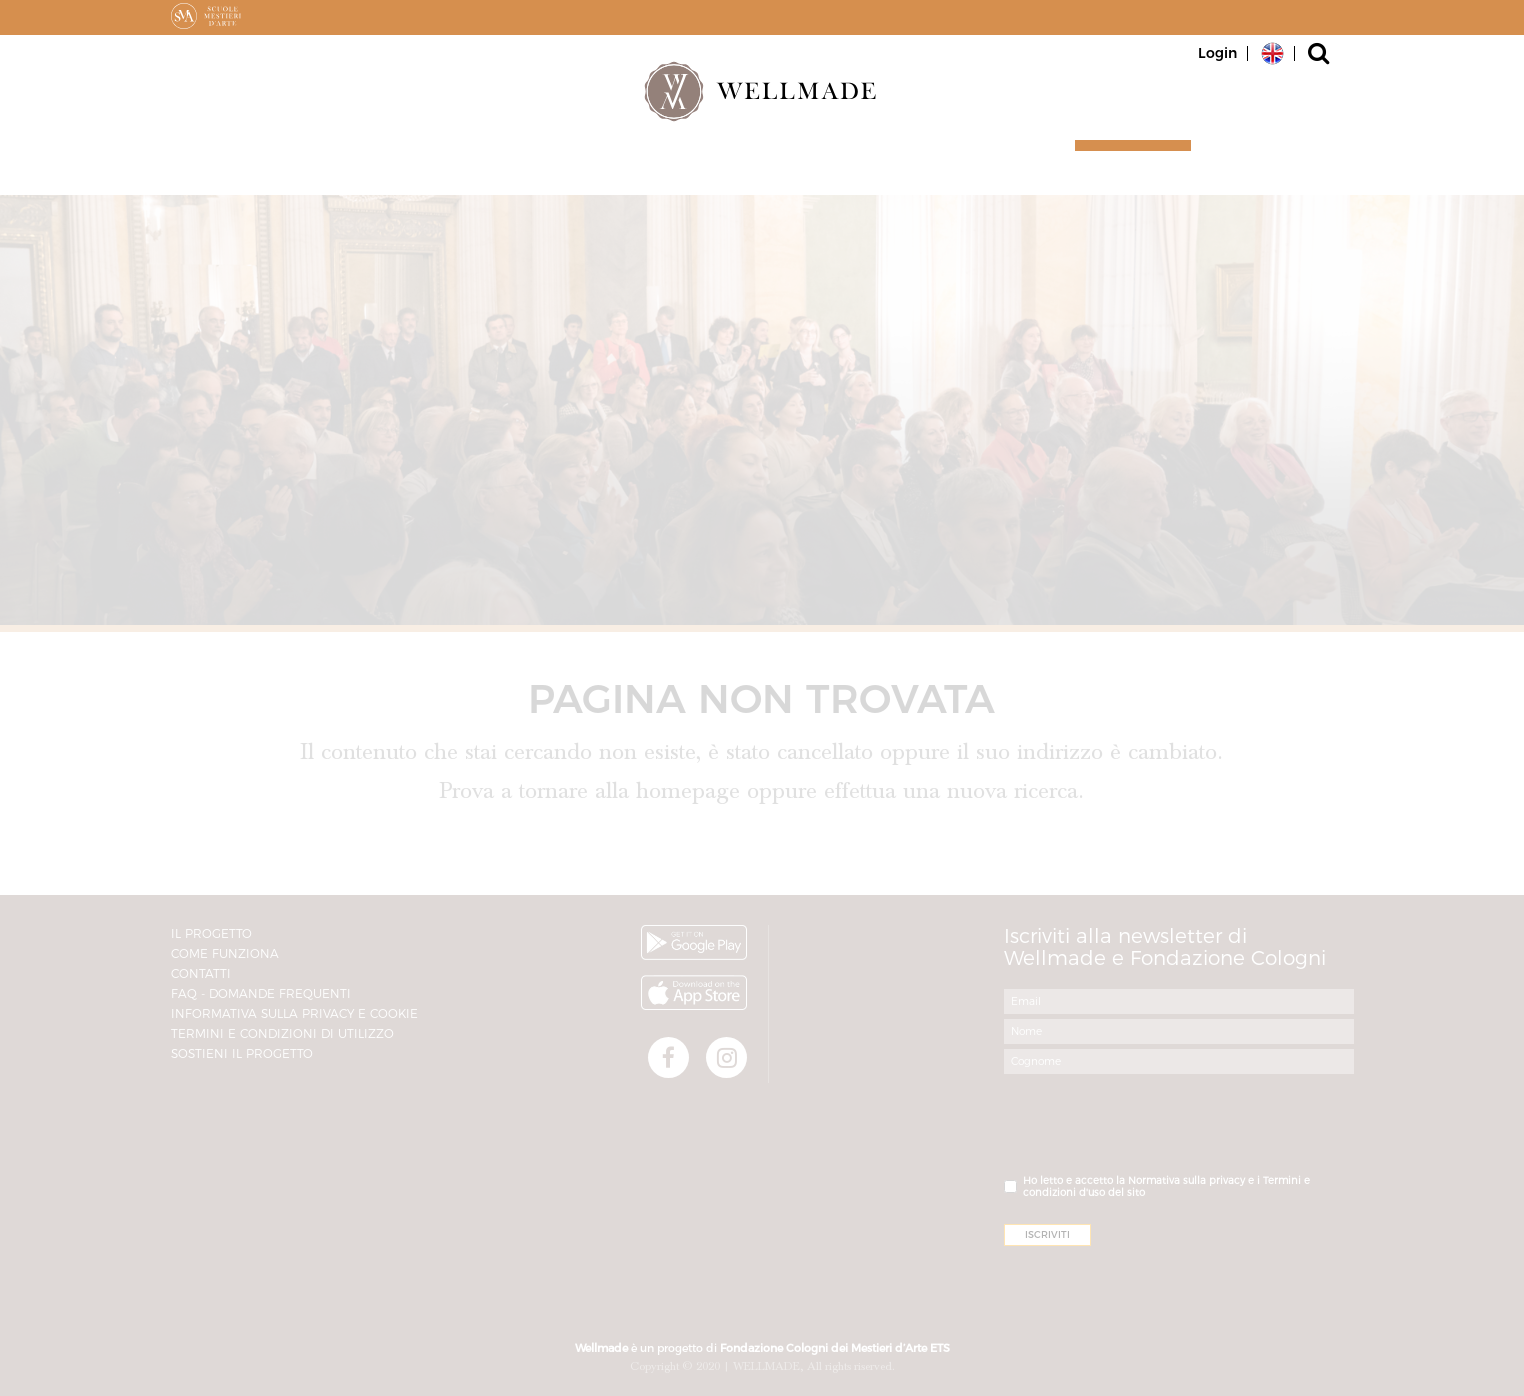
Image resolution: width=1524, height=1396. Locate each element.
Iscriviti (1124, 171)
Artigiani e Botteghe (444, 171)
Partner (644, 171)
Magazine (961, 171)
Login (1217, 53)
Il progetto (800, 171)
